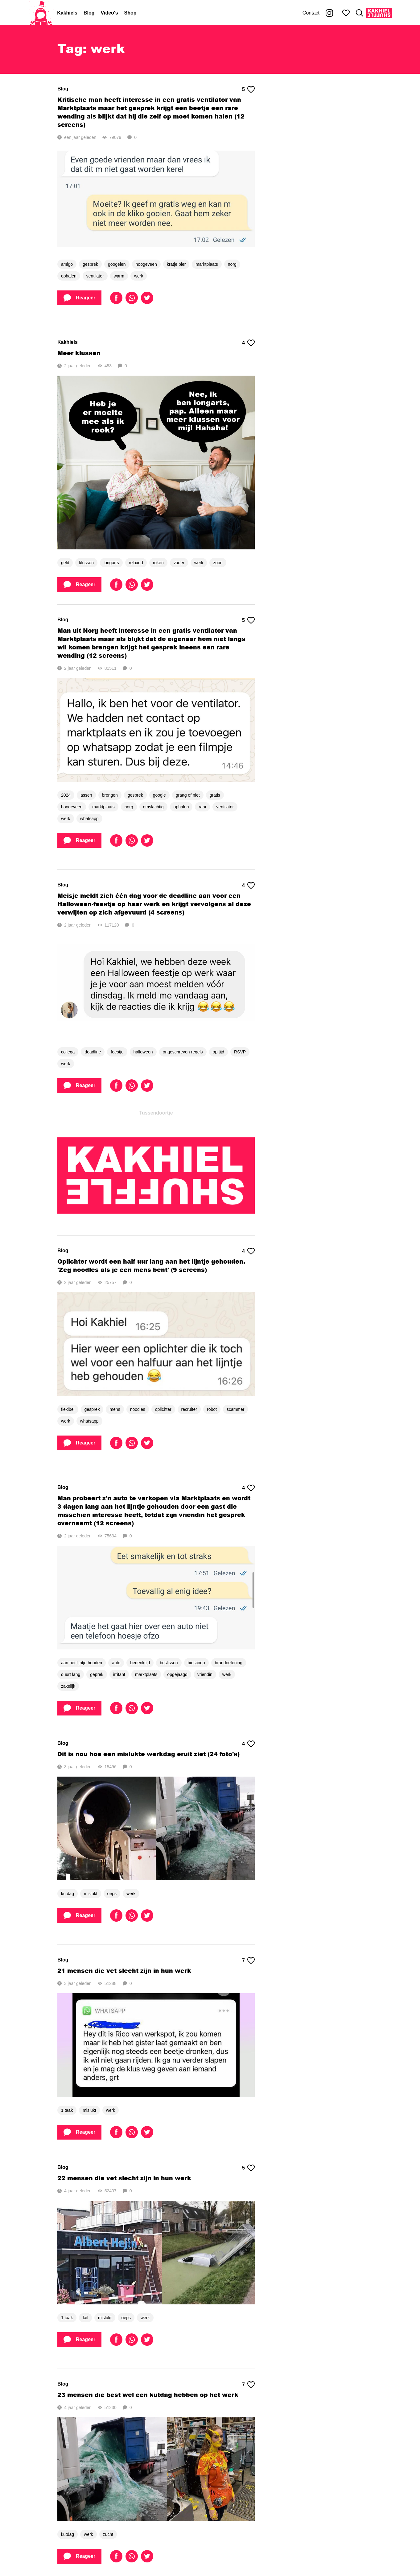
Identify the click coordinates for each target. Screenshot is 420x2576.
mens (114, 1409)
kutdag (67, 1893)
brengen (110, 795)
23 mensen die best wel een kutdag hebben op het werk (147, 2395)
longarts (111, 562)
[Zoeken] (359, 13)
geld (65, 562)
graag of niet (188, 795)
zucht (108, 2534)
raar (202, 806)
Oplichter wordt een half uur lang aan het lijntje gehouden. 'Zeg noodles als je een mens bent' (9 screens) (151, 1265)
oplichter (163, 1409)
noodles (137, 1409)
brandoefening (229, 1662)
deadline (92, 1051)
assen (86, 795)
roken (158, 562)
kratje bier (176, 264)
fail (85, 2317)
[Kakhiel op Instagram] (329, 13)
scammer (236, 1409)
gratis (215, 795)
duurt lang (70, 1674)
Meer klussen (79, 353)
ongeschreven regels (183, 1051)
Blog (89, 12)
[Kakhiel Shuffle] (379, 13)
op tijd (218, 1051)
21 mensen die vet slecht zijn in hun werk (124, 1970)
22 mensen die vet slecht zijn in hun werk (124, 2178)
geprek (96, 1674)
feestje (117, 1051)
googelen (117, 264)
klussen (86, 562)
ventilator (95, 275)
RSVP (240, 1051)
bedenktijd (140, 1662)
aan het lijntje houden (81, 1662)
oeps (112, 1893)
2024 (66, 795)
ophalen (68, 275)
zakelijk (68, 1686)
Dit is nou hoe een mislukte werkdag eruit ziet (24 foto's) (148, 1754)
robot (212, 1409)
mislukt (90, 1893)
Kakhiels (67, 12)
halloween (143, 1051)
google (159, 795)
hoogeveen (146, 264)
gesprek (90, 264)
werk (138, 275)
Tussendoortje (156, 1112)
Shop (130, 12)
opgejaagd (177, 1674)
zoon (217, 562)
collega (68, 1051)
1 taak (67, 2110)
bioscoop (196, 1662)
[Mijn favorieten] (346, 13)
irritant (119, 1674)
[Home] (41, 13)
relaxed (136, 562)
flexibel (68, 1409)
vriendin (204, 1674)
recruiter (189, 1409)
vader (179, 562)
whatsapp (89, 818)
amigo (67, 264)
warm (119, 275)
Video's (109, 12)
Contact (311, 12)
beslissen (169, 1662)
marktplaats (207, 264)
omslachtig (153, 806)
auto (116, 1662)
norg (232, 264)
